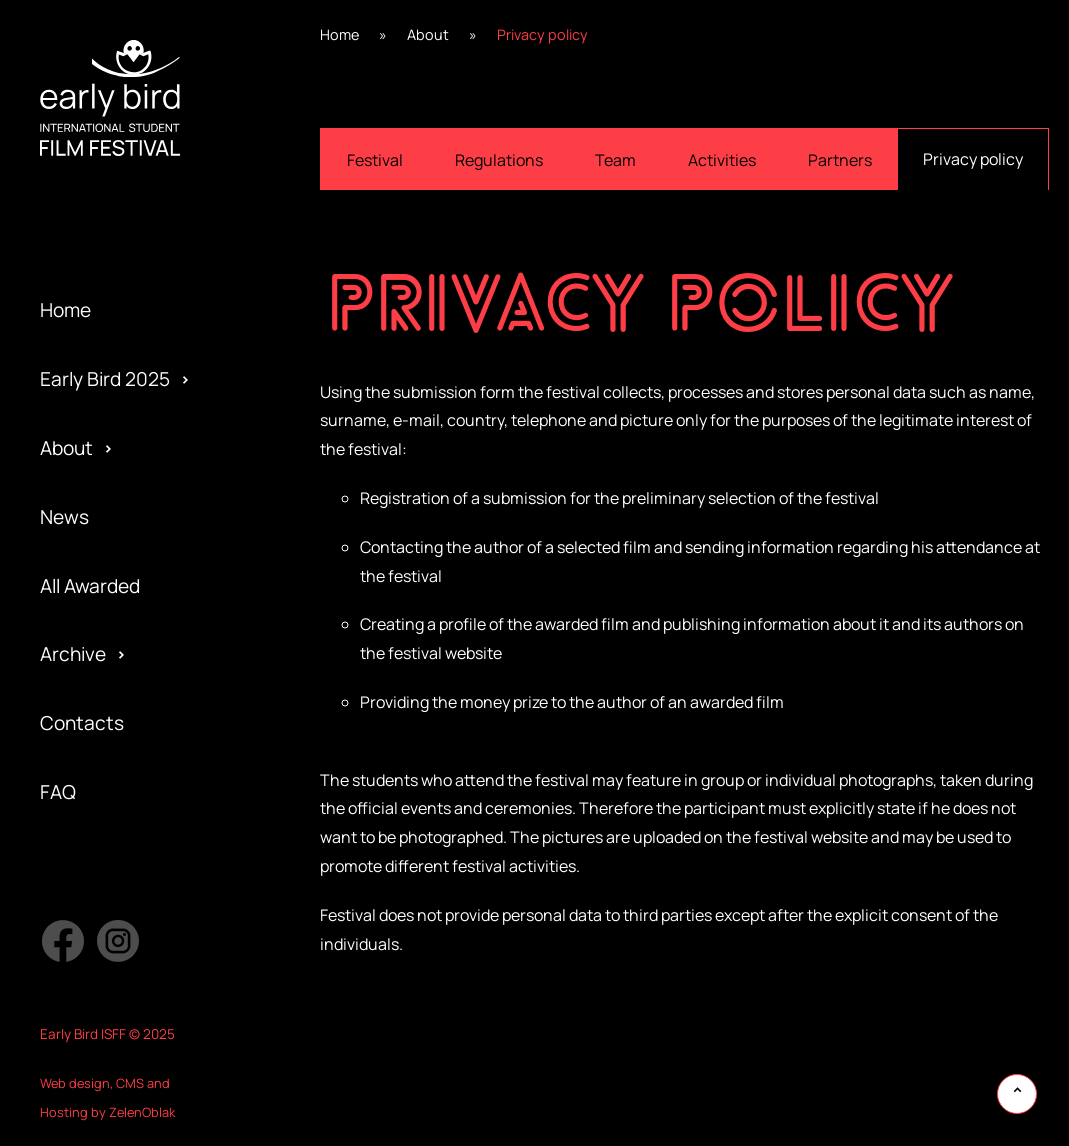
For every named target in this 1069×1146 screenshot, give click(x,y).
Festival (375, 160)
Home (65, 310)
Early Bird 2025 (105, 379)
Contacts (82, 723)
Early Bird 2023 (105, 229)
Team (615, 160)
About (66, 448)
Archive (73, 654)
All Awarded (90, 586)
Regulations (499, 160)
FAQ (58, 792)
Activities (722, 160)
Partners (840, 160)
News (64, 517)
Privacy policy (973, 159)
